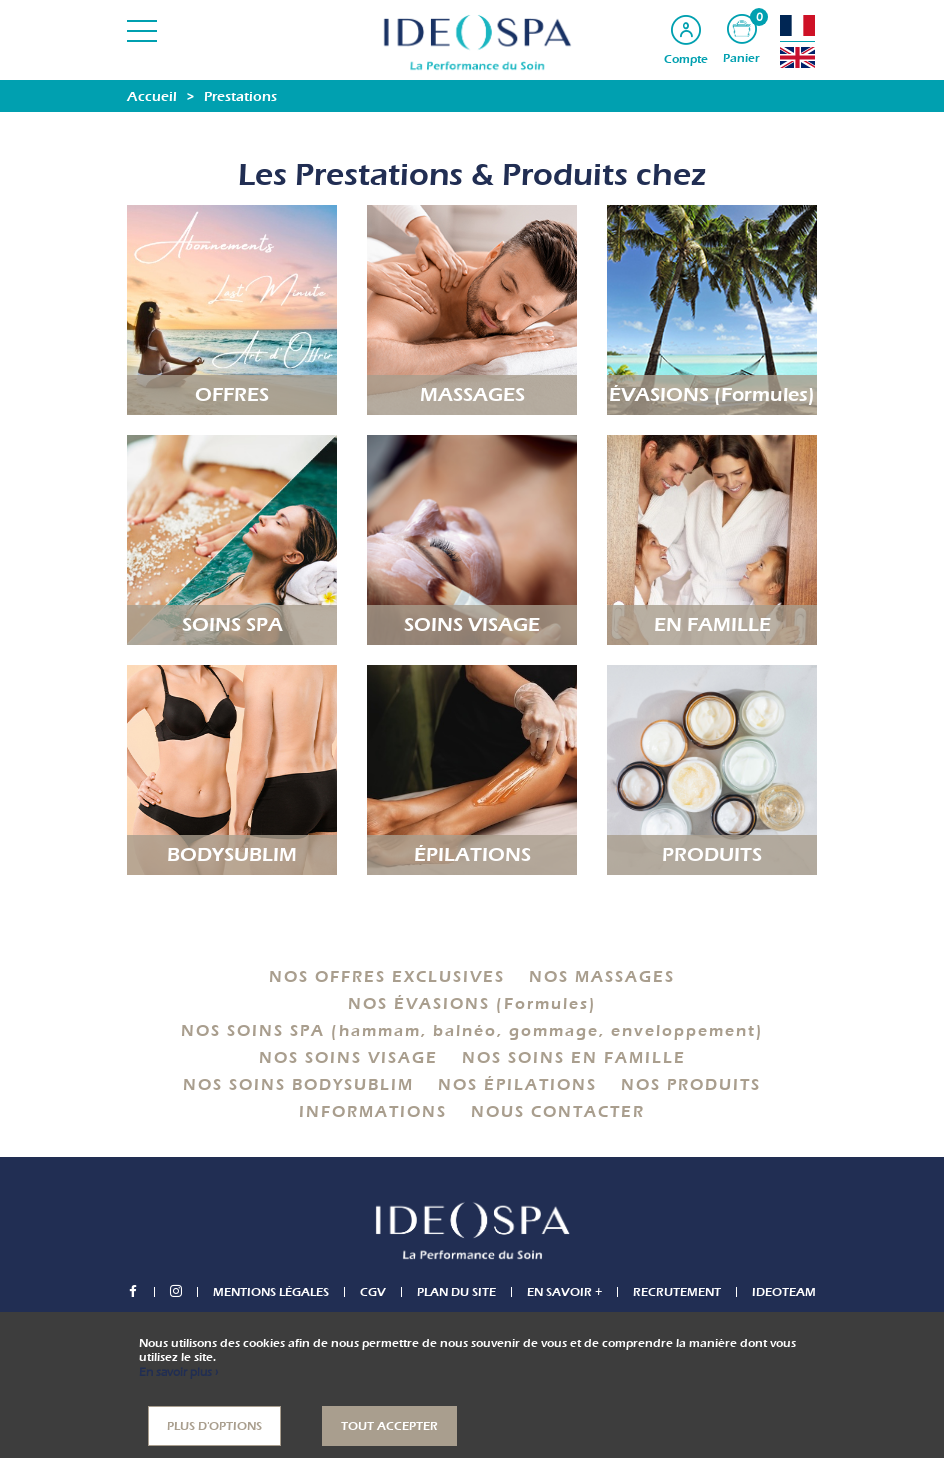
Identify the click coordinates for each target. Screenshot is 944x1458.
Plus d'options (214, 1426)
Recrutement (677, 1292)
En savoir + (564, 1292)
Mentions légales (271, 1292)
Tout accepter (389, 1426)
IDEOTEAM (784, 1292)
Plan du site (456, 1292)
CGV (373, 1292)
